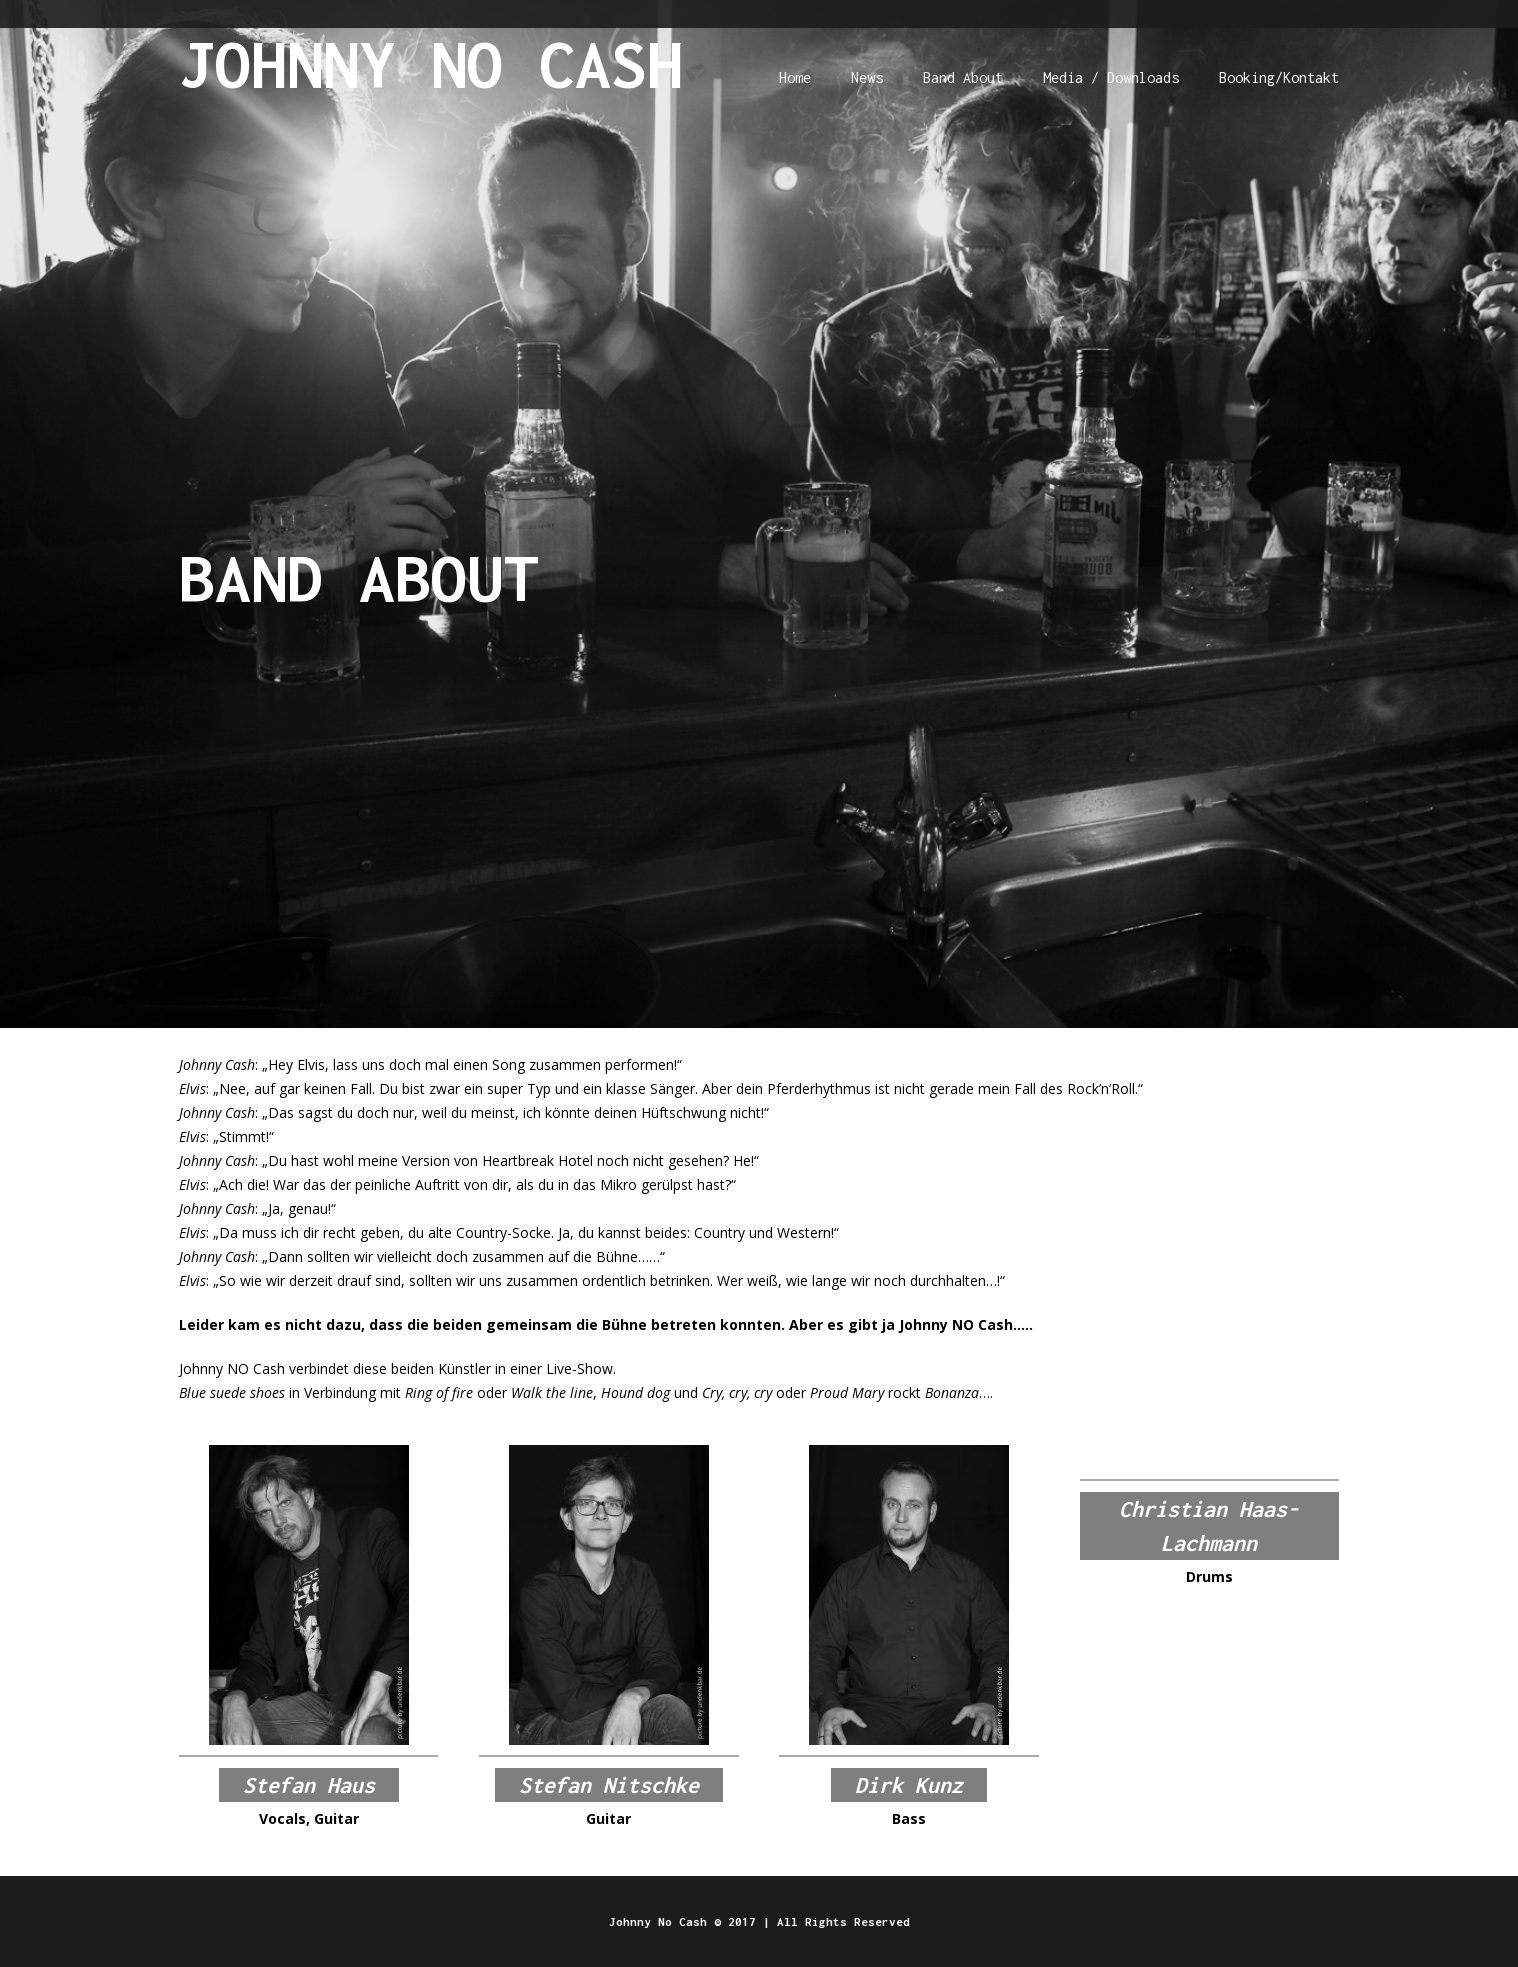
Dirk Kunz (909, 1785)
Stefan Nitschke (609, 1785)
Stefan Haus (309, 1785)
